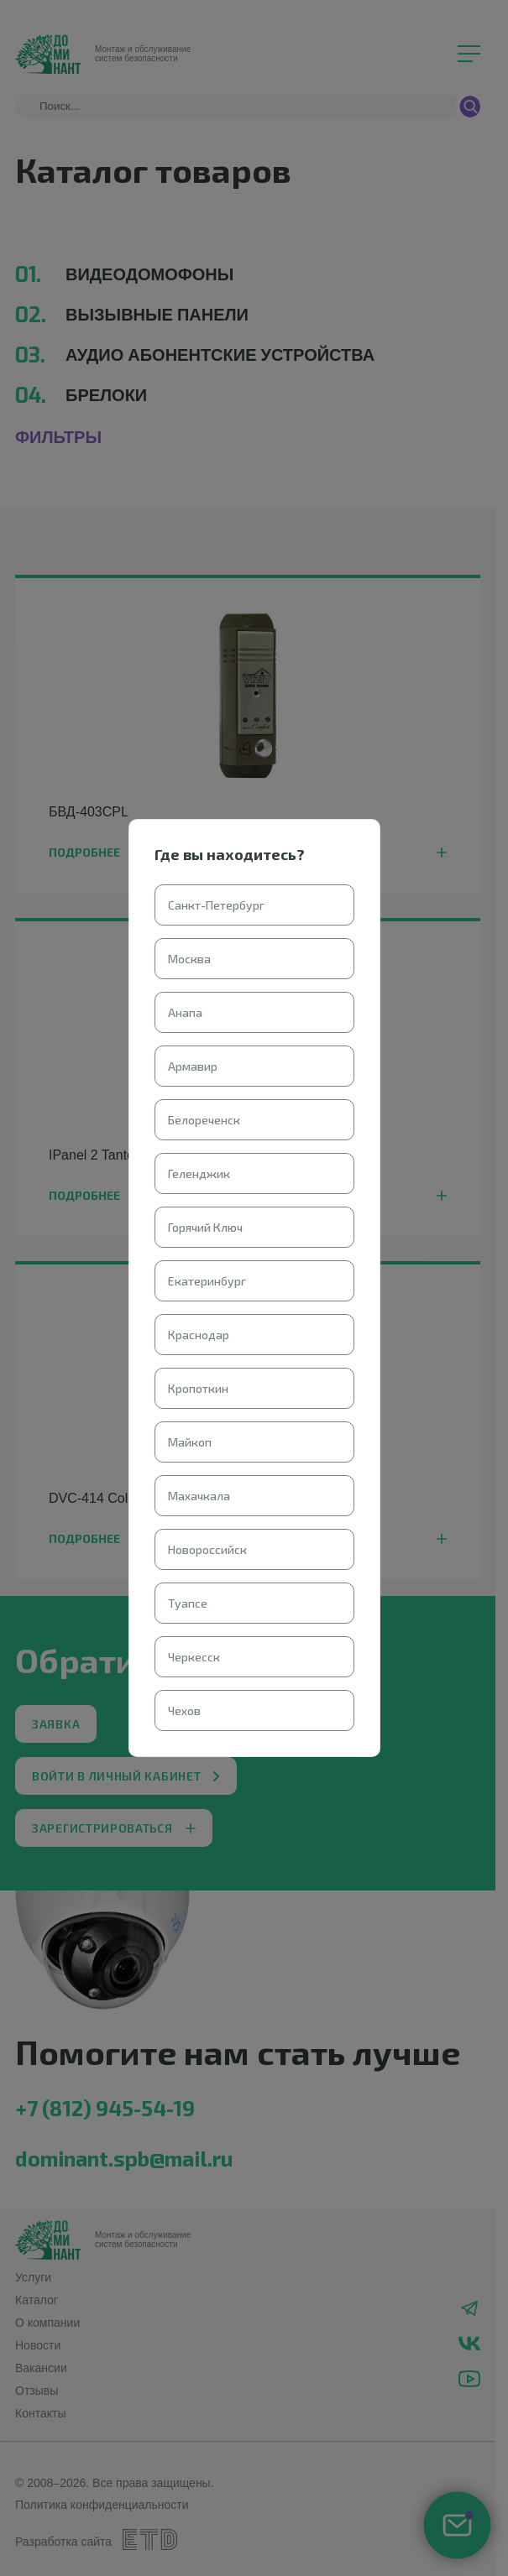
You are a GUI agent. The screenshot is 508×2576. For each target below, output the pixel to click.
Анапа (185, 1012)
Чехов (184, 1710)
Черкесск (194, 1657)
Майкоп (190, 1442)
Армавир (192, 1066)
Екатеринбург (207, 1281)
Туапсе (187, 1603)
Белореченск (204, 1120)
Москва (189, 959)
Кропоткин (198, 1388)
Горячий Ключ (205, 1227)
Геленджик (199, 1173)
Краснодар (198, 1334)
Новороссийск (207, 1549)
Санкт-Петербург (216, 905)
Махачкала (199, 1496)
